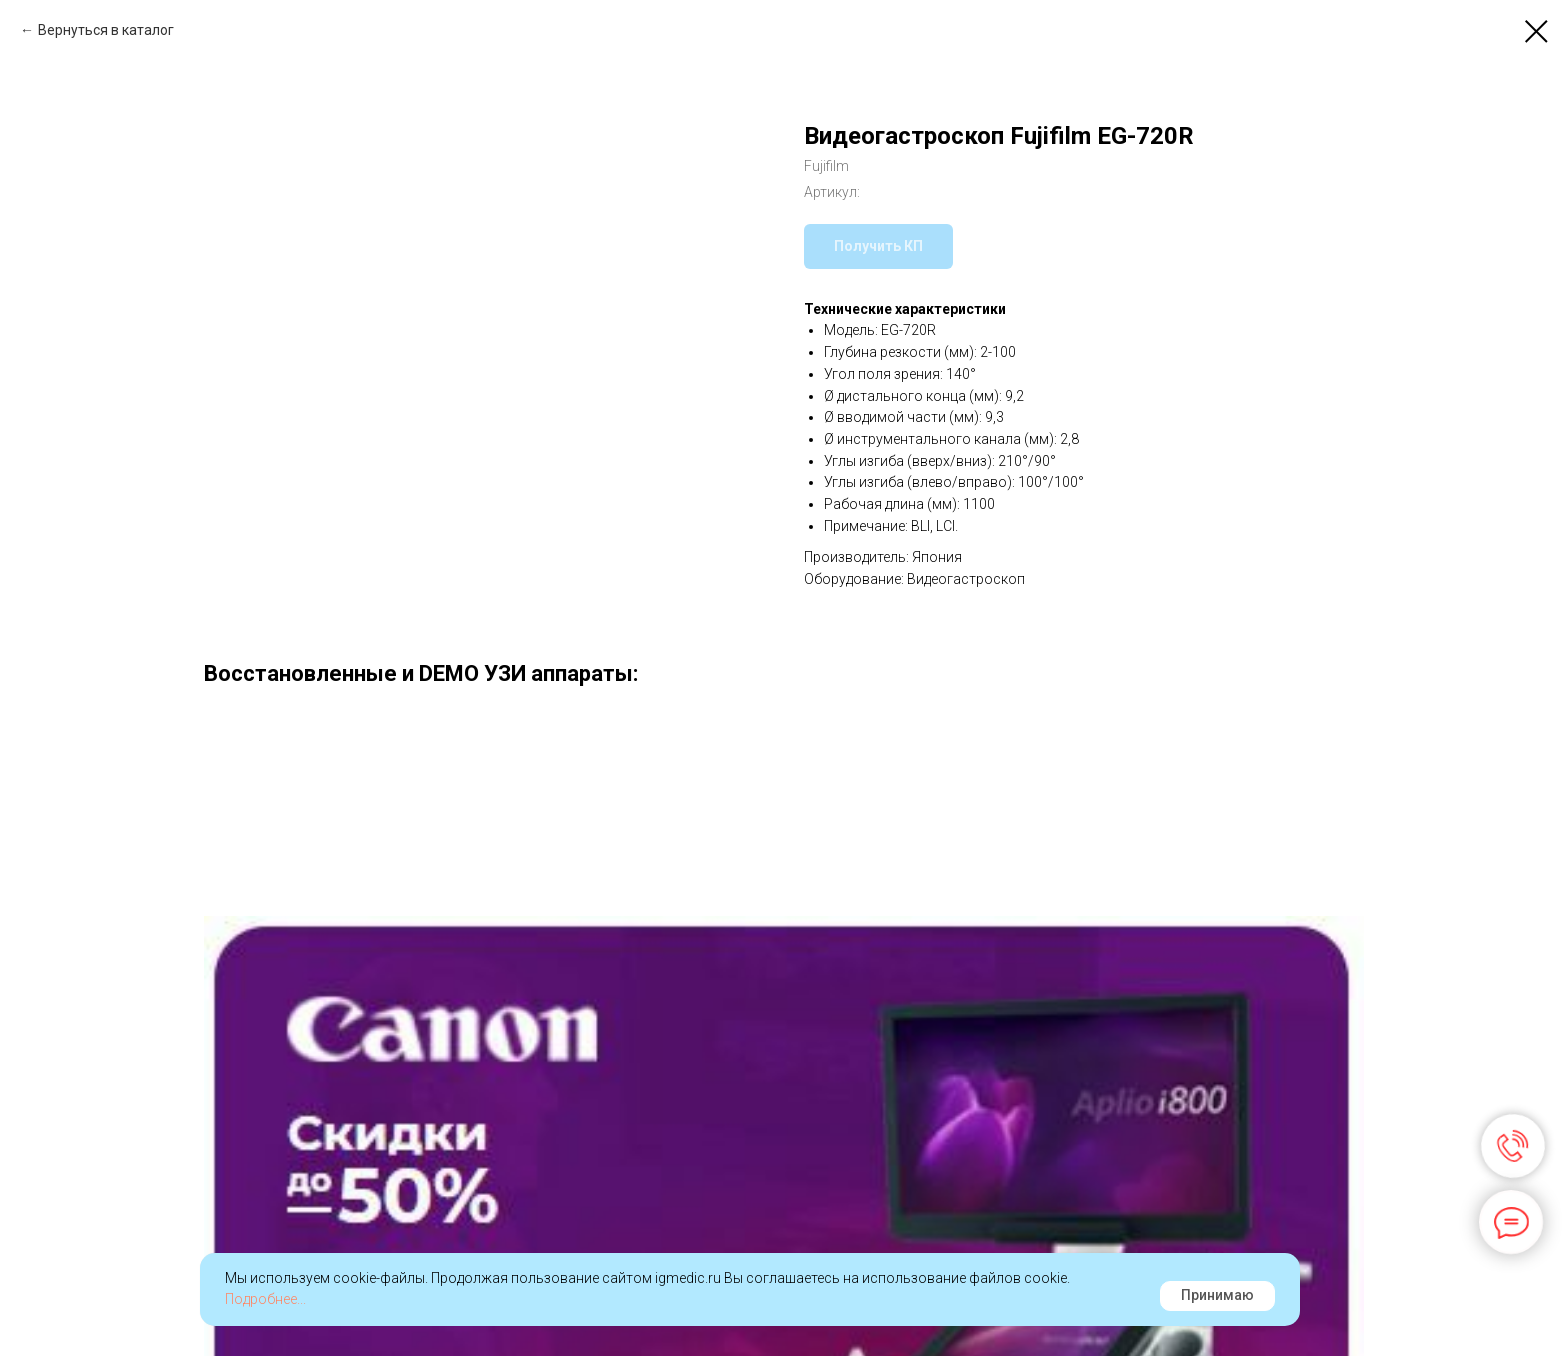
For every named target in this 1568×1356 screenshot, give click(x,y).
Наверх (1497, 1309)
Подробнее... (265, 1299)
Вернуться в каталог (106, 30)
